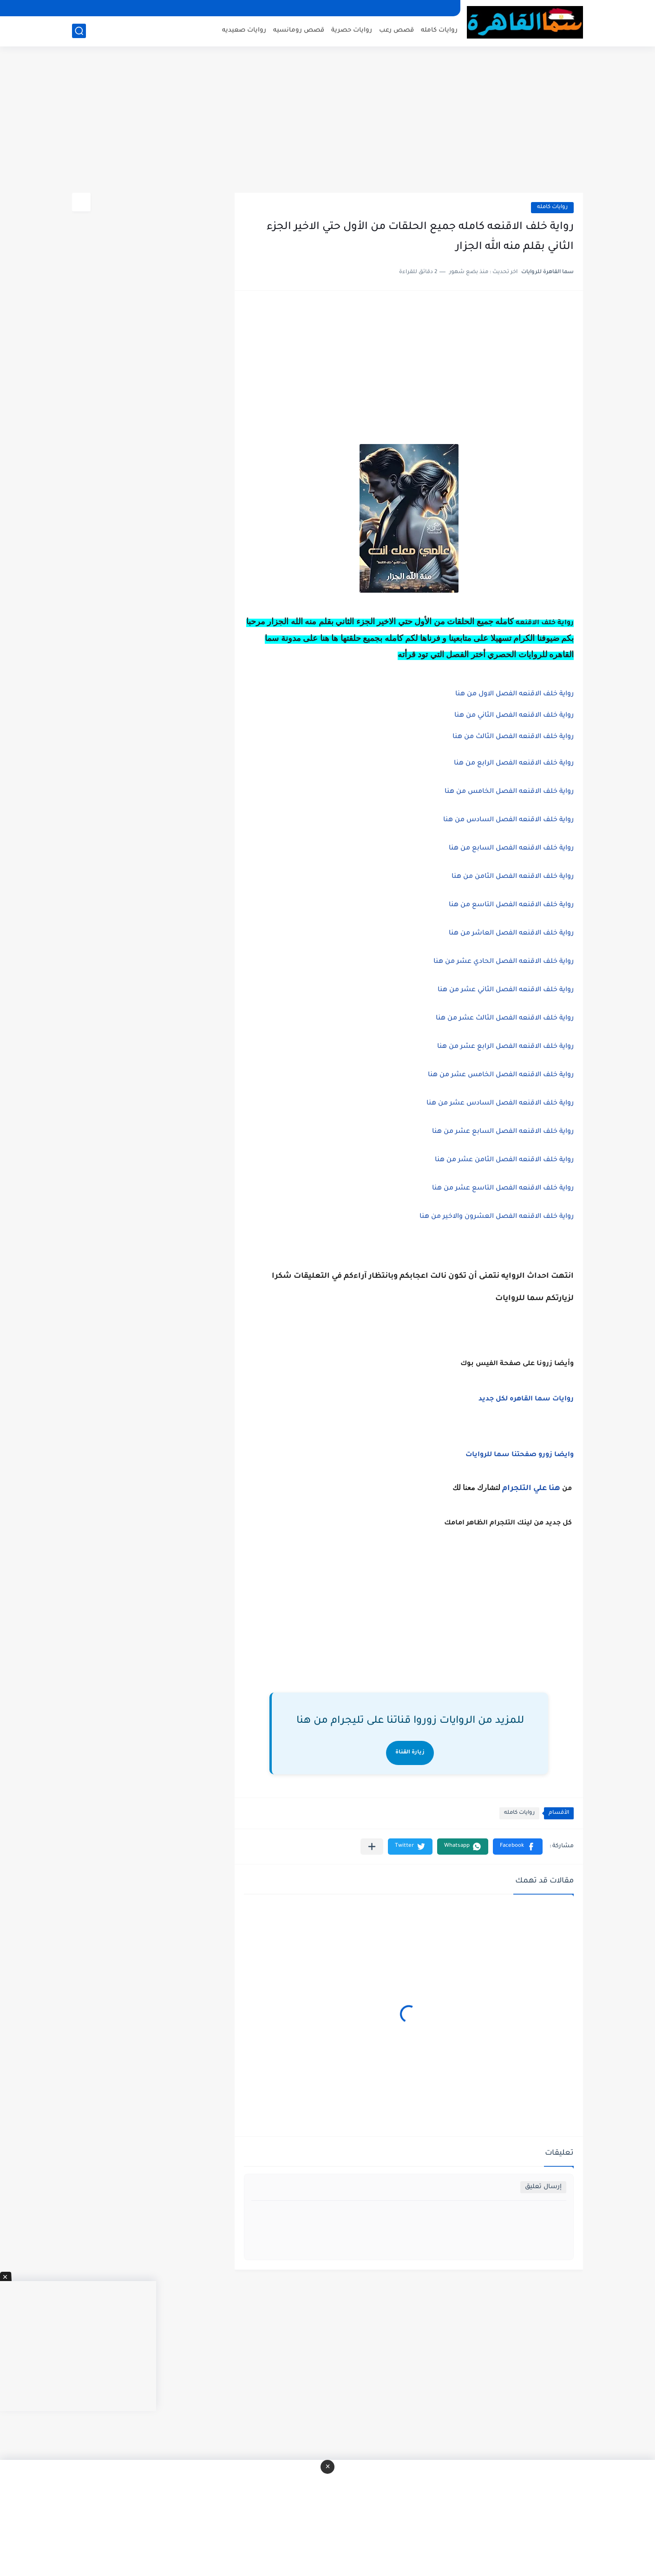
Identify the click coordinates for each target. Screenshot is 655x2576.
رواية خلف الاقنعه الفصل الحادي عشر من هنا (503, 962)
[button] (518, 1846)
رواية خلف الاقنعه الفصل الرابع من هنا (514, 763)
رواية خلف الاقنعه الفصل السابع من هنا (511, 848)
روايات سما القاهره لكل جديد (526, 1399)
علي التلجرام (524, 1488)
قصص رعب (396, 30)
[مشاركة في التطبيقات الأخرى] (371, 1846)
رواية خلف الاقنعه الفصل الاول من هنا (514, 694)
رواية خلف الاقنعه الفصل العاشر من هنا (511, 933)
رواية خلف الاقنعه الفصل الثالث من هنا (513, 737)
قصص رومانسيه (298, 30)
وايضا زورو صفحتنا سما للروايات (519, 1455)
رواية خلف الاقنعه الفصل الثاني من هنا (514, 715)
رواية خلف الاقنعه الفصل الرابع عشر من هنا (505, 1047)
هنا (554, 1488)
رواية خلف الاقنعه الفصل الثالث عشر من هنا (505, 1018)
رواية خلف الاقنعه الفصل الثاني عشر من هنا (506, 990)
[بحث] (79, 31)
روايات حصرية (351, 30)
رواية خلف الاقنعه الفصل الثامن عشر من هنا (504, 1160)
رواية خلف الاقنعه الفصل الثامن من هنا (513, 877)
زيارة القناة (410, 1753)
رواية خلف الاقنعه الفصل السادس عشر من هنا (500, 1103)
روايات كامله (439, 30)
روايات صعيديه (244, 30)
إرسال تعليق (543, 2187)
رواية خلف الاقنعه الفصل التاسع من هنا (511, 905)
